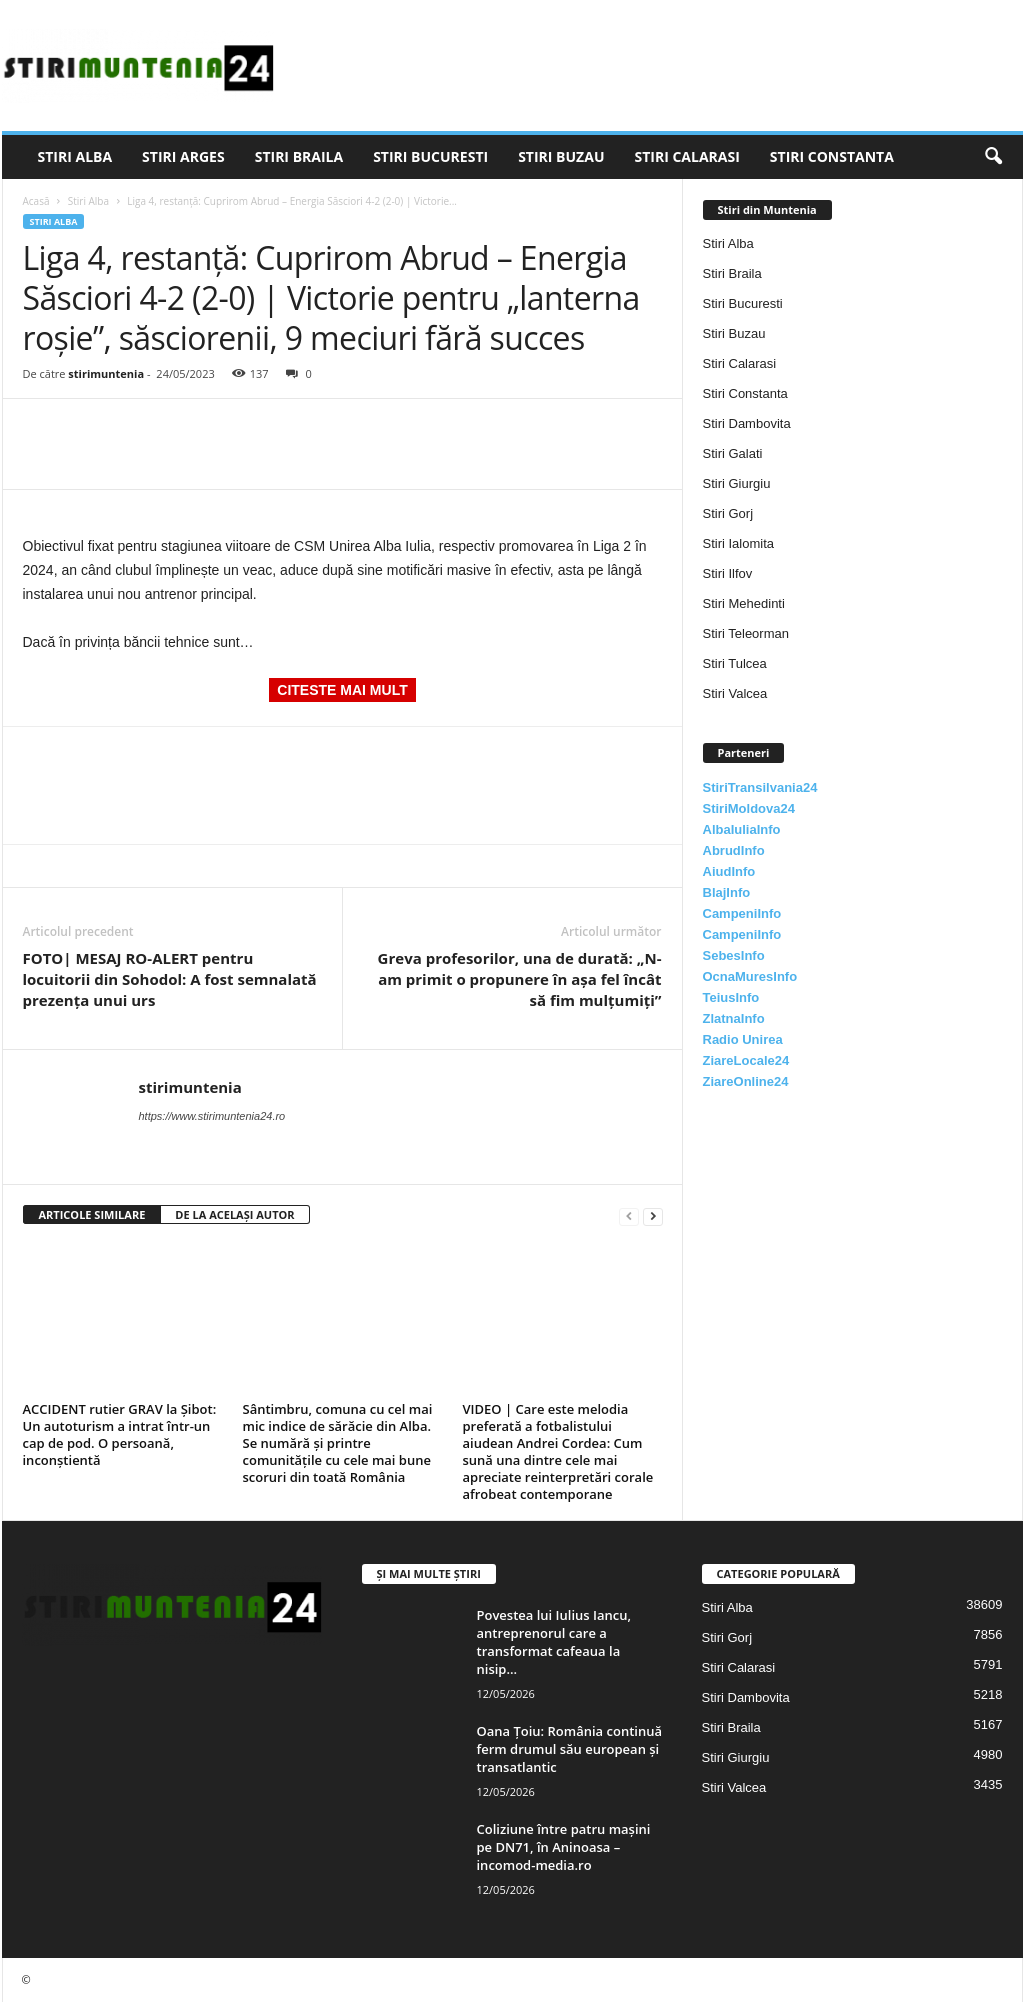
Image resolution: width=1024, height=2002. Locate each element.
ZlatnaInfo (734, 1018)
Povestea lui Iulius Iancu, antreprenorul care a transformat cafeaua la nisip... (554, 1642)
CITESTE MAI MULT (342, 690)
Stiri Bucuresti (430, 156)
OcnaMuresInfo (750, 976)
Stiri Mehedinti (744, 603)
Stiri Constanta (832, 156)
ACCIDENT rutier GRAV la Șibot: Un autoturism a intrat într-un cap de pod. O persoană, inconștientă (120, 1434)
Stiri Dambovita (747, 423)
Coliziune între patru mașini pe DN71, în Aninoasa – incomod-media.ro (564, 1847)
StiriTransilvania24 (760, 787)
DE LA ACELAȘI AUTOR (234, 1214)
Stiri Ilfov (728, 573)
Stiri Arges (183, 156)
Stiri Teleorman (746, 633)
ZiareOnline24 (746, 1081)
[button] (993, 157)
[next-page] (653, 1215)
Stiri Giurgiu (737, 483)
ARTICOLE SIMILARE (92, 1214)
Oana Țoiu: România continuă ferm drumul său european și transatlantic (570, 1749)
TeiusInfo (731, 997)
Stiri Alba (75, 156)
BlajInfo (727, 892)
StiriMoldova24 (749, 808)
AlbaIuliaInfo (742, 829)
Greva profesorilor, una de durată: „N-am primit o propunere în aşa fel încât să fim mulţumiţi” (520, 979)
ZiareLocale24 (746, 1060)
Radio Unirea (743, 1039)
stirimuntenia (106, 373)
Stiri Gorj (728, 513)
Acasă (36, 201)
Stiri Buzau (561, 156)
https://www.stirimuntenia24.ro (212, 1116)
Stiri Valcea (735, 693)
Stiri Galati (733, 453)
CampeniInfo (742, 913)
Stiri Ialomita (739, 543)
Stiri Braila (299, 156)
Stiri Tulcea (735, 663)
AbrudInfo (734, 850)
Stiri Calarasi (686, 156)
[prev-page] (629, 1215)
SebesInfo (734, 955)
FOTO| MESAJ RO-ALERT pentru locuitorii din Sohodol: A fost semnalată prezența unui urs (170, 979)
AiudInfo (729, 871)
